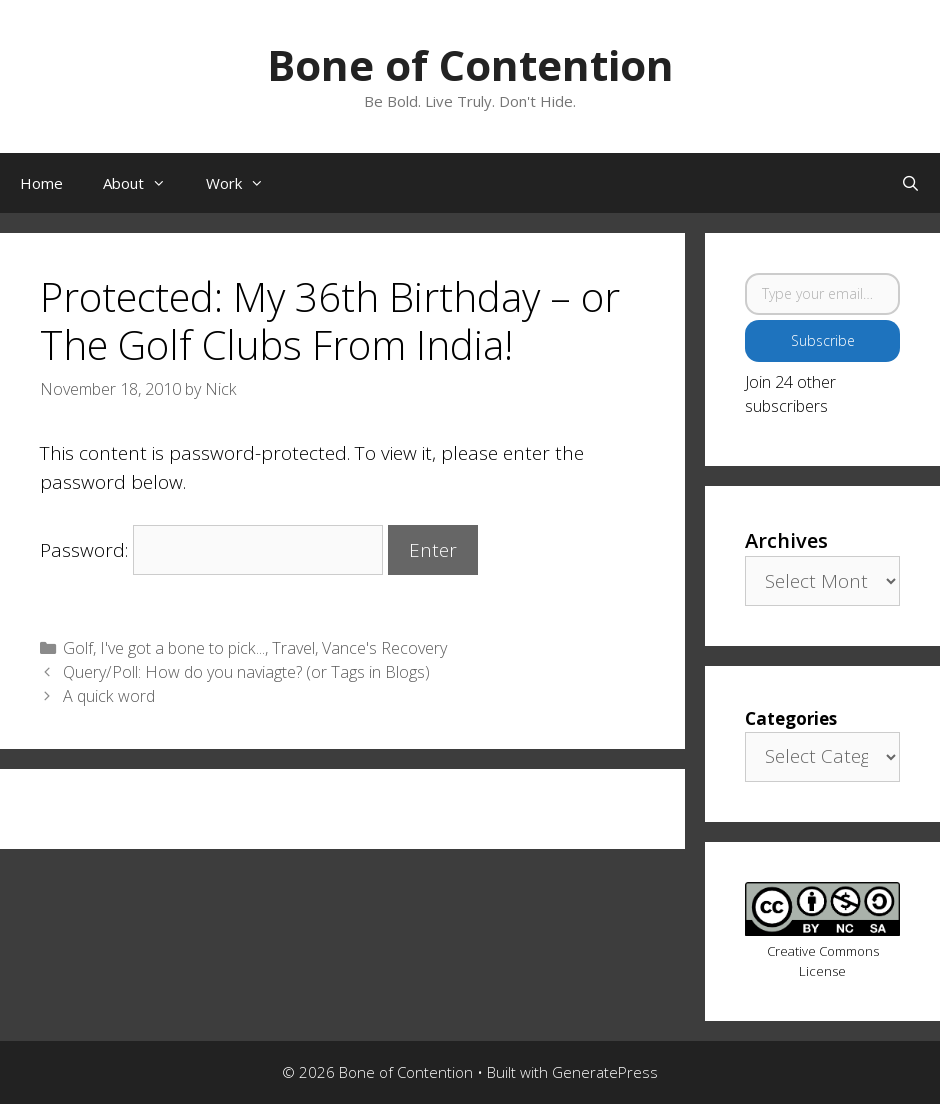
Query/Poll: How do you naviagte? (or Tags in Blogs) (246, 672)
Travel (293, 648)
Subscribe (823, 340)
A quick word (109, 696)
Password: (211, 550)
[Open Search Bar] (910, 183)
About (144, 183)
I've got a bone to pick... (182, 648)
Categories (791, 718)
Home (41, 183)
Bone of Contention (470, 64)
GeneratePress (605, 1072)
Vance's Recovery (384, 648)
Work (245, 183)
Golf (78, 648)
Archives (786, 540)
